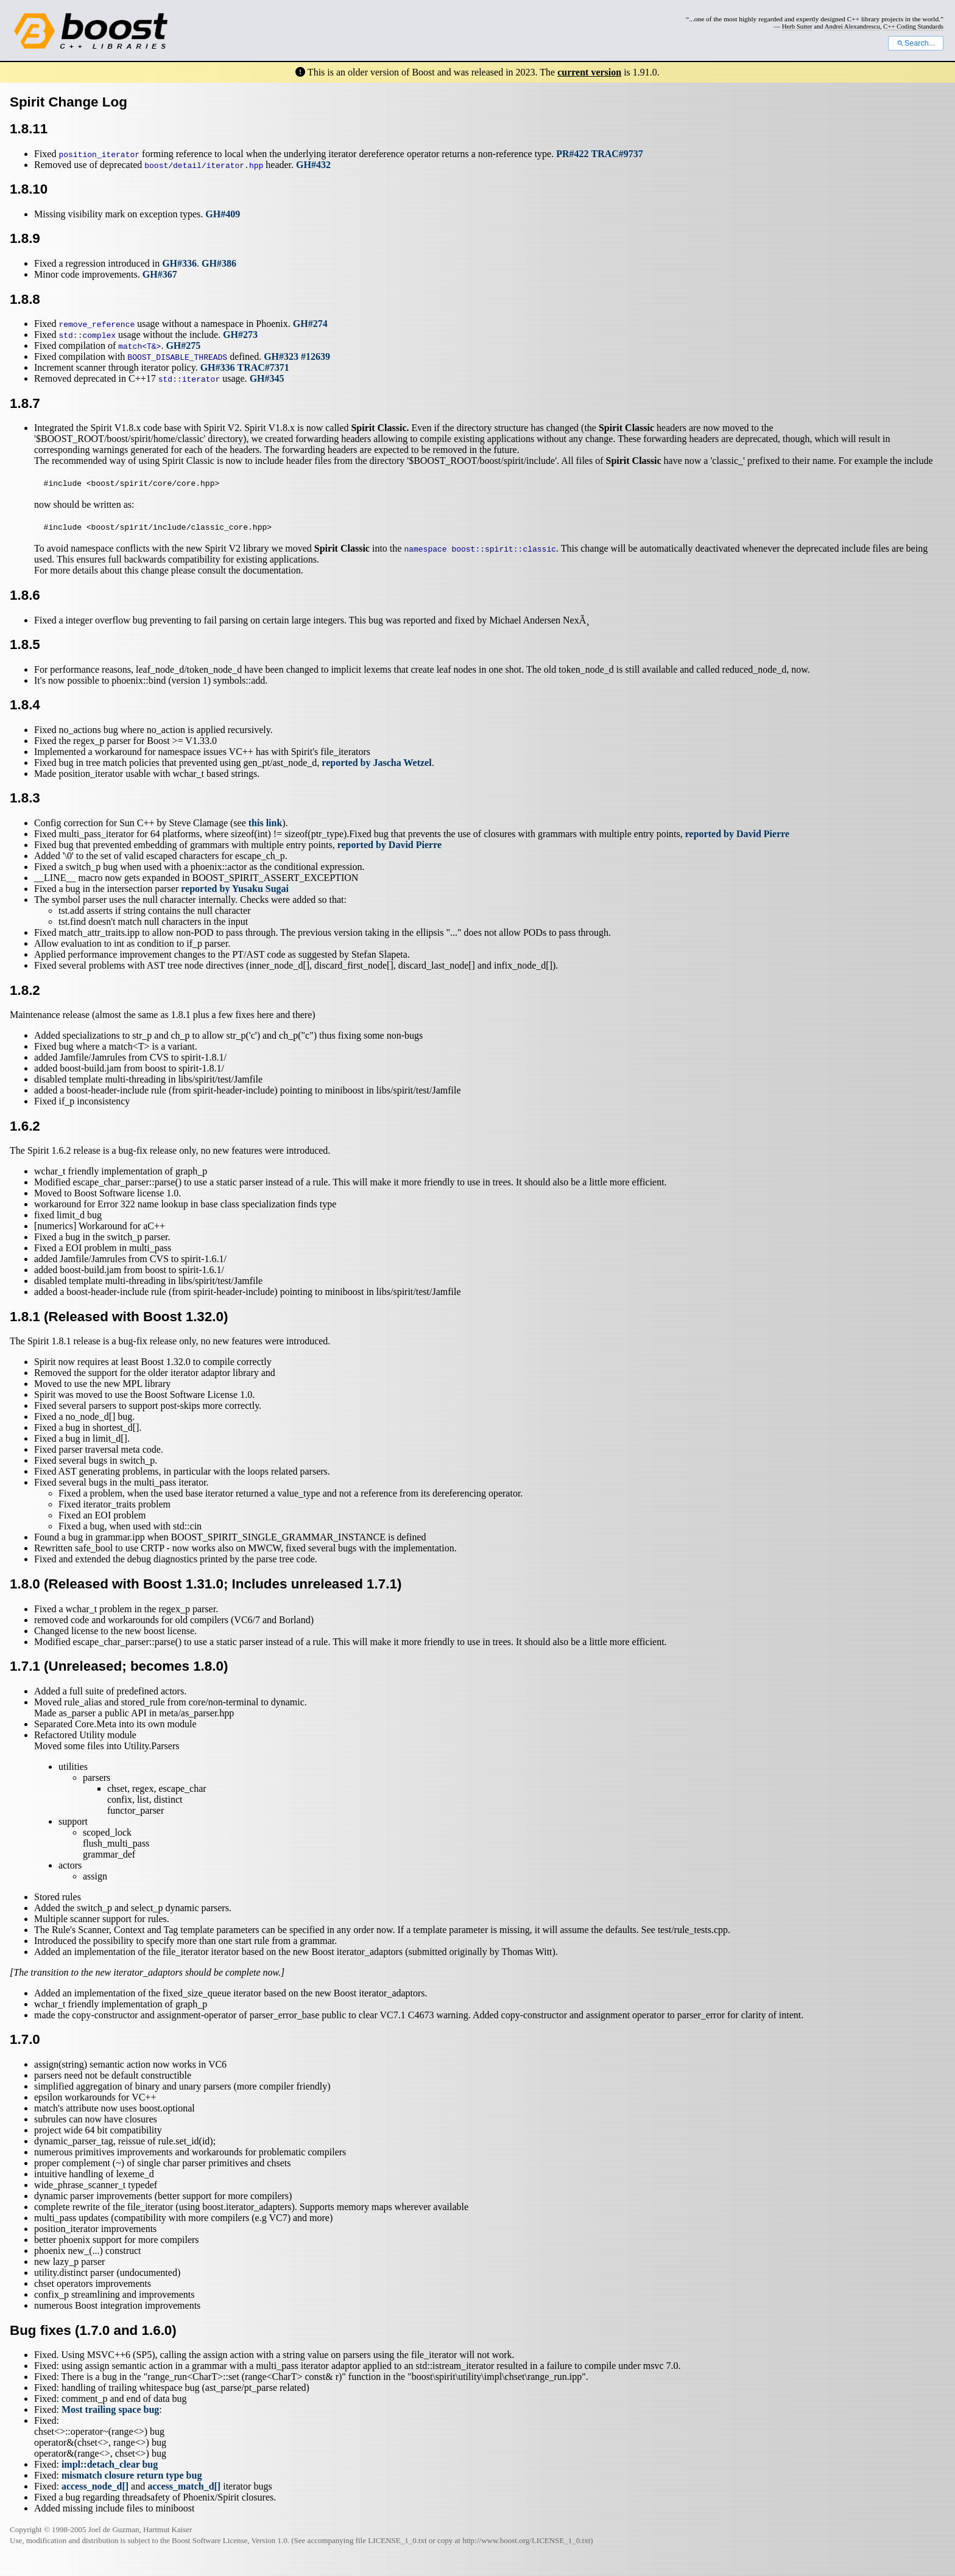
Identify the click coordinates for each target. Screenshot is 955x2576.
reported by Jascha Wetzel (376, 762)
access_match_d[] (183, 2486)
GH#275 (183, 345)
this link (265, 823)
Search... (916, 43)
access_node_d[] (95, 2486)
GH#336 (179, 263)
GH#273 (240, 334)
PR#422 (572, 154)
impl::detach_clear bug (110, 2464)
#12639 (315, 356)
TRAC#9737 (617, 154)
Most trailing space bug (110, 2409)
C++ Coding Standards (913, 26)
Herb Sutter (797, 26)
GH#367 (160, 274)
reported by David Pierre (737, 834)
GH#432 (313, 165)
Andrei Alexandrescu (852, 26)
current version (589, 72)
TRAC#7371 (263, 367)
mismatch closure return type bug (132, 2475)
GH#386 (219, 263)
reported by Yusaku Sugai (235, 888)
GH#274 (310, 323)
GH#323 (281, 356)
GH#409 (222, 214)
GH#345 (267, 378)
